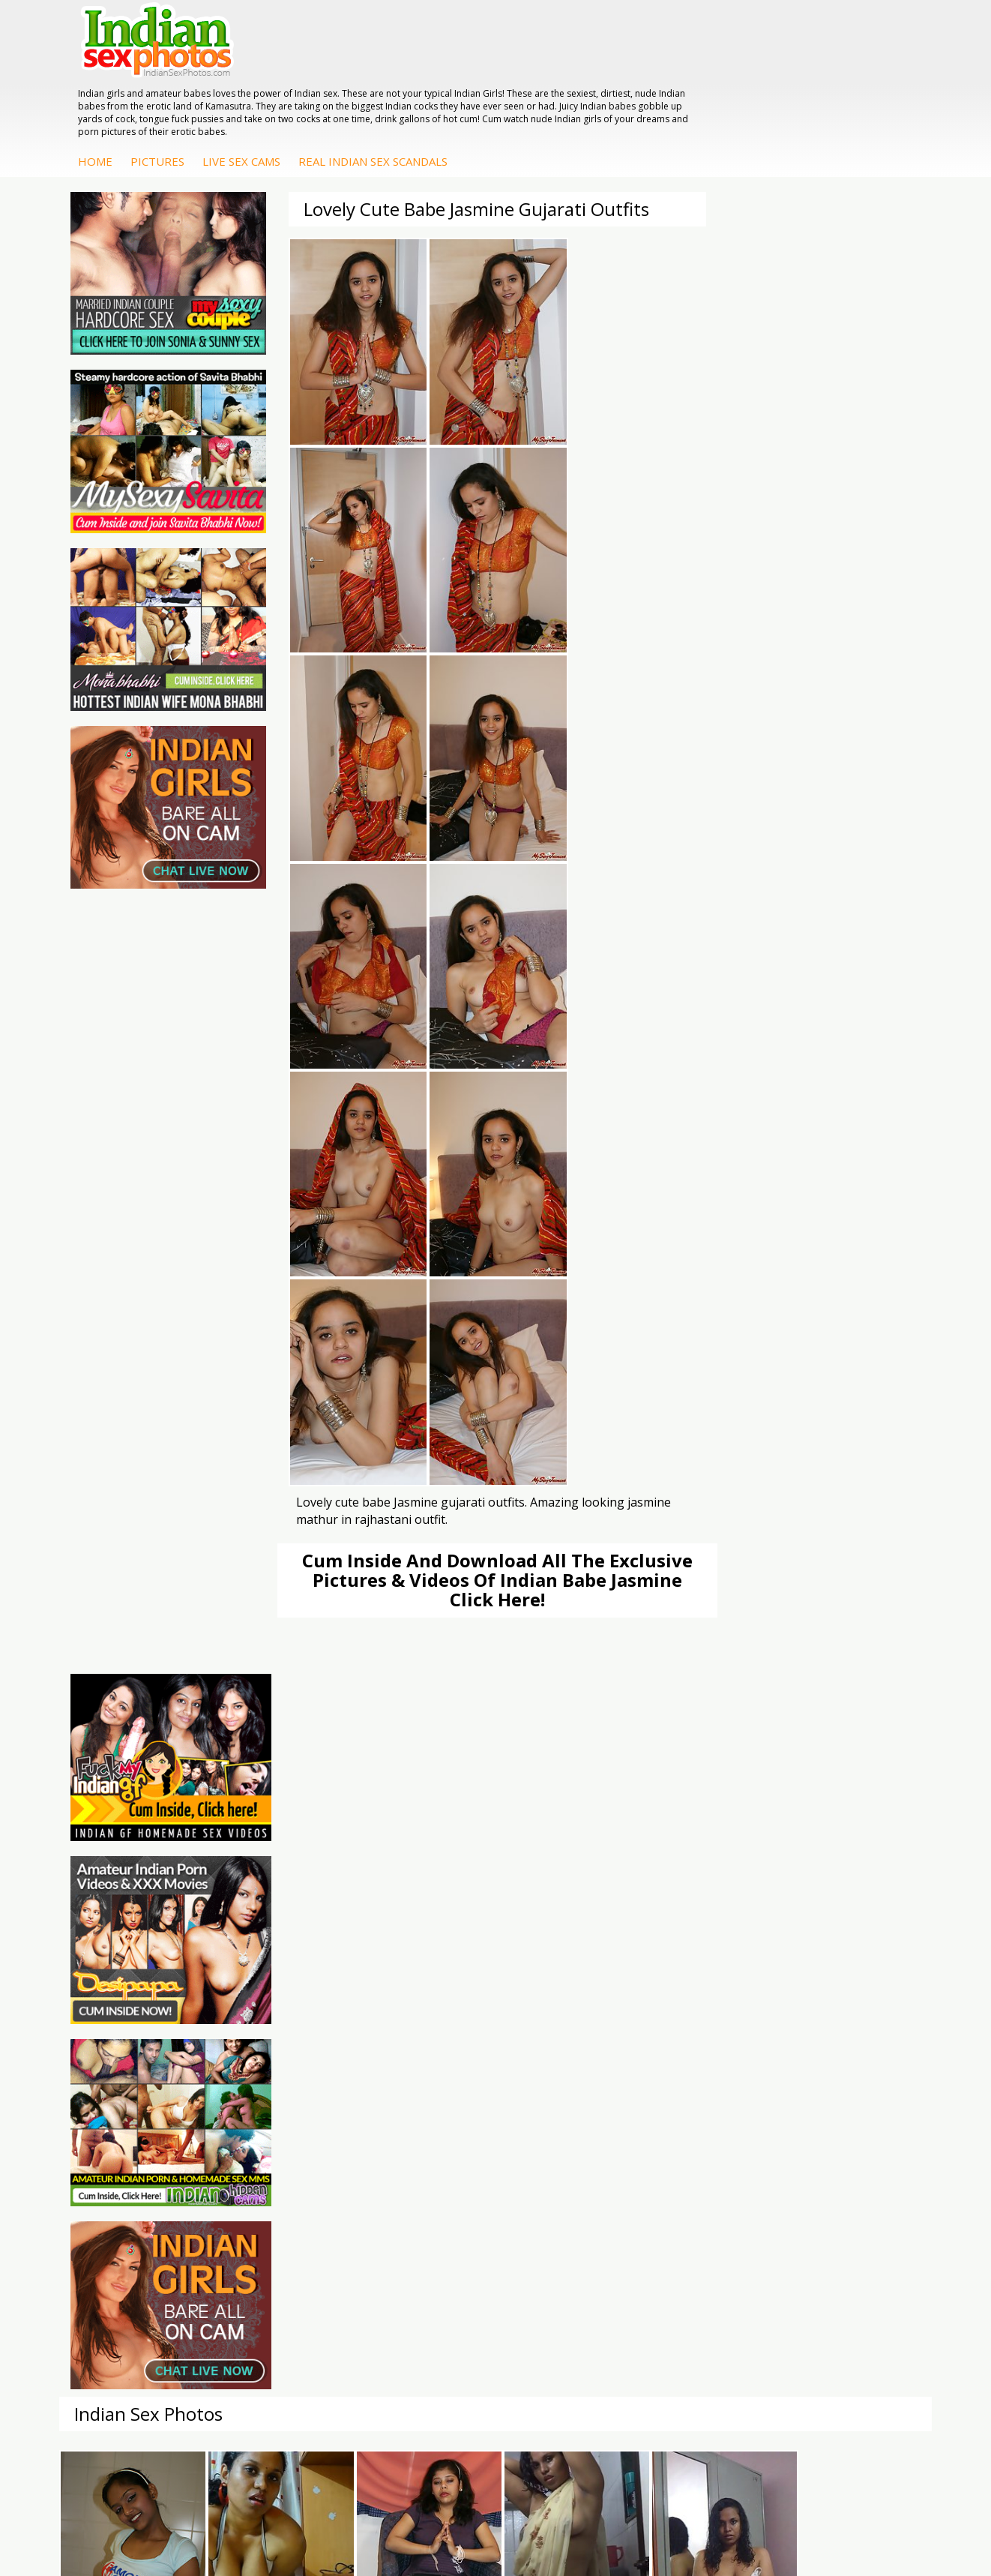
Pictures (376, 80)
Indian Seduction (421, 2073)
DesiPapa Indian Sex (721, 2043)
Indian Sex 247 (271, 2103)
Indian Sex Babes (422, 2103)
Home (314, 80)
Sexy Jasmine (848, 2073)
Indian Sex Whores (426, 2058)
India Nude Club (274, 2088)
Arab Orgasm (268, 2043)
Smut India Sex (127, 2118)
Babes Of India (272, 2058)
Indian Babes (557, 2133)
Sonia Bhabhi (848, 2058)
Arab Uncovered (565, 2148)
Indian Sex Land (274, 2118)
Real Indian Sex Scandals (591, 80)
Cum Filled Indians (280, 2073)
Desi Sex (693, 2088)
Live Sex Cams (460, 80)
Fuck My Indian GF (570, 2088)
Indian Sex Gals (417, 2088)
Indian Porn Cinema (428, 2043)
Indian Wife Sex (128, 2103)
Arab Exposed (705, 2058)
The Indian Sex (126, 2043)
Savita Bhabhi (849, 2088)
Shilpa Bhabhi (849, 2118)
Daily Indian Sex (129, 2088)
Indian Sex (696, 2073)
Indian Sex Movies (134, 2133)
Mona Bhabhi (849, 2043)
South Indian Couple (865, 2103)
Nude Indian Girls (422, 2118)
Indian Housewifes (716, 2103)
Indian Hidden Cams (574, 2073)
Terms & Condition (460, 2516)
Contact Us (551, 2516)
